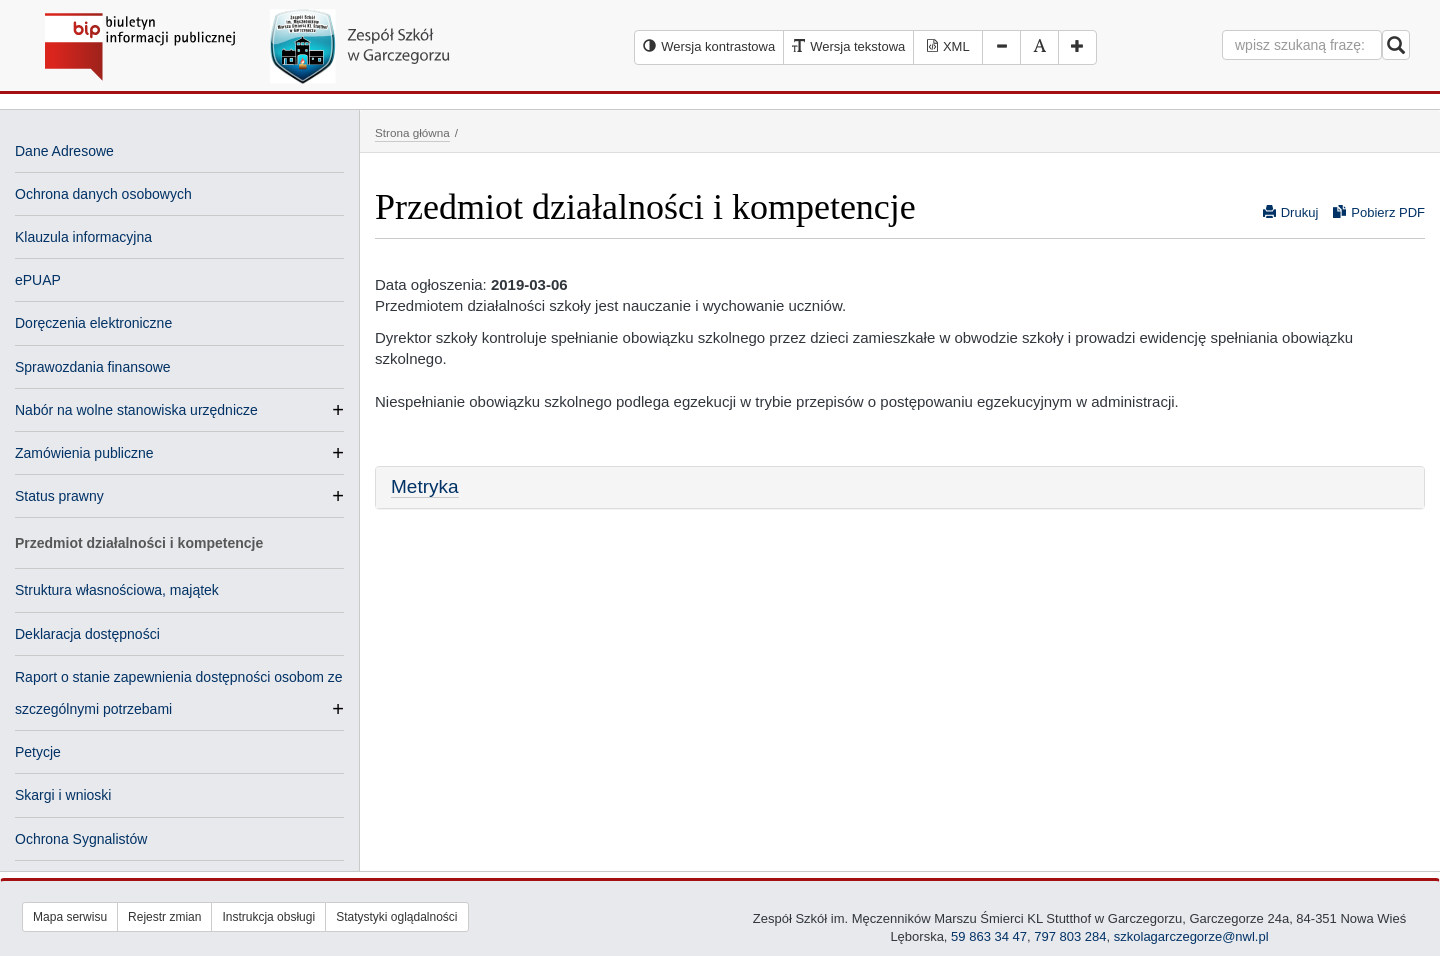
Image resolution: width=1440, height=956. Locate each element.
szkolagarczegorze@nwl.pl (1191, 936)
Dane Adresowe (64, 151)
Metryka (425, 486)
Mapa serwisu (70, 917)
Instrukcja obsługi (268, 917)
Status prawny (59, 496)
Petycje (38, 752)
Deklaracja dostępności (87, 634)
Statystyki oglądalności (396, 917)
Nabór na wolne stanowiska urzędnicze (136, 410)
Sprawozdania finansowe (93, 367)
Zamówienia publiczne (84, 453)
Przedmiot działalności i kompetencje (139, 543)
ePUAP (38, 280)
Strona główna (412, 132)
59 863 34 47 (989, 936)
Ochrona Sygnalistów (81, 839)
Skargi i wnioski (63, 795)
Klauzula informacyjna (83, 237)
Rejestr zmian (164, 917)
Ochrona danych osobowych (103, 194)
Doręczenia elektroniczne (93, 323)
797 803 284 (1070, 936)
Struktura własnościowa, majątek (117, 590)
